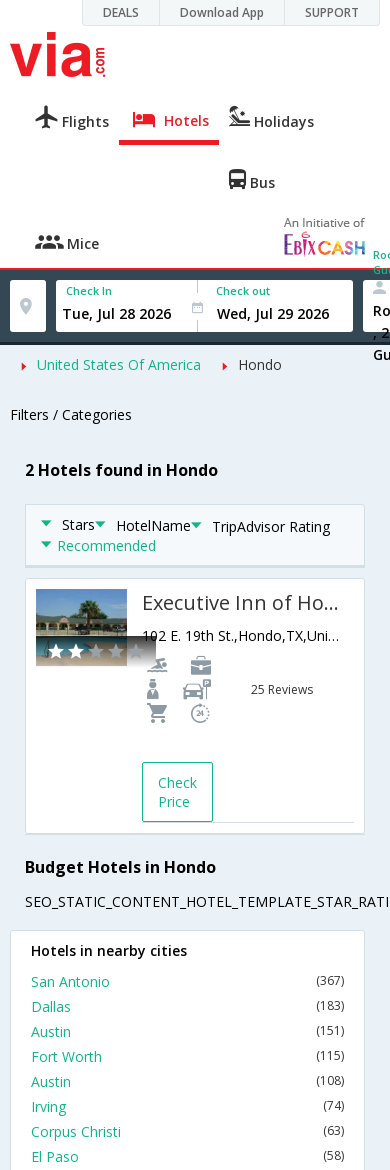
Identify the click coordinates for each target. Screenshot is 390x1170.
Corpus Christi (187, 1131)
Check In (89, 290)
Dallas (187, 1006)
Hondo (260, 364)
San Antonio (187, 981)
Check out (243, 290)
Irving (187, 1106)
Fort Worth (187, 1056)
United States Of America (119, 364)
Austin (187, 1031)
